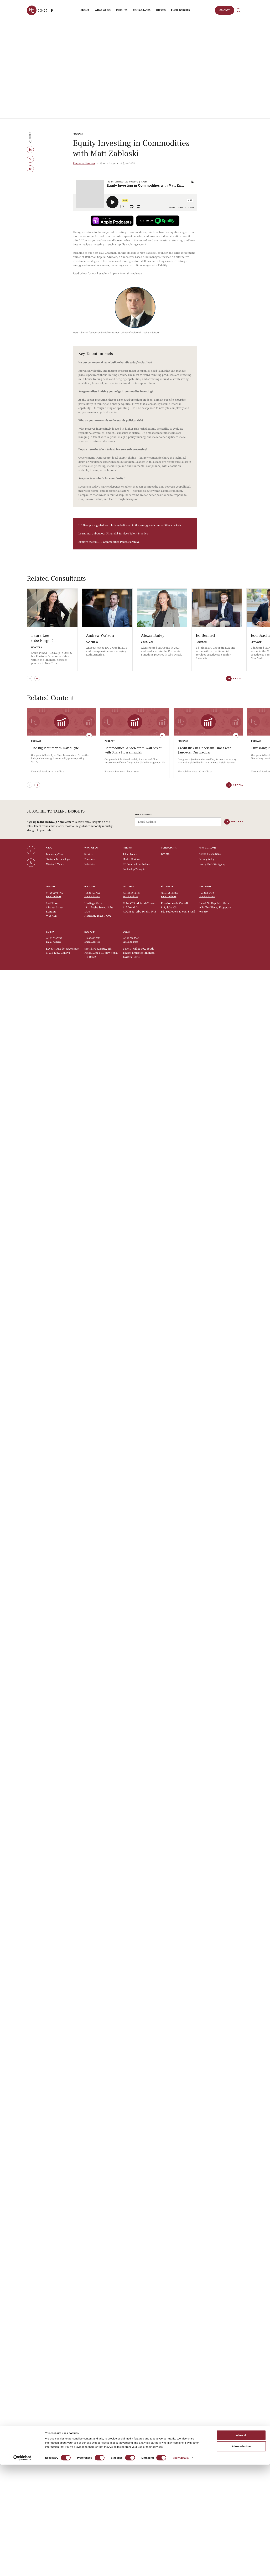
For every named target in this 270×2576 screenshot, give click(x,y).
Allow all (241, 2546)
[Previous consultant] (29, 678)
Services (88, 854)
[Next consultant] (37, 678)
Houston (89, 886)
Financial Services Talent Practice (127, 533)
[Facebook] (30, 168)
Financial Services (84, 163)
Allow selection (241, 2557)
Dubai (126, 932)
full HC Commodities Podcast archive (116, 542)
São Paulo (167, 886)
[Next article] (37, 785)
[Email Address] (178, 821)
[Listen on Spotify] (157, 220)
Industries (89, 864)
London (50, 886)
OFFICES (165, 854)
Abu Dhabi (128, 886)
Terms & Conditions (210, 854)
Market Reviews (131, 859)
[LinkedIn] (34, 850)
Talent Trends (130, 854)
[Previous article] (29, 785)
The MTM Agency (216, 864)
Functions (89, 859)
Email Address (143, 814)
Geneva (50, 932)
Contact (224, 11)
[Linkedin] (30, 149)
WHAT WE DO (91, 848)
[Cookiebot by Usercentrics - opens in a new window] (22, 2569)
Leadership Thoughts (134, 869)
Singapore (205, 886)
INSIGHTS (128, 848)
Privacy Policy (206, 859)
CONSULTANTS (169, 848)
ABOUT (50, 848)
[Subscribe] (233, 822)
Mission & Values (55, 864)
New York (89, 932)
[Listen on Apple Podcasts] (112, 220)
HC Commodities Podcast (136, 864)
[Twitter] (30, 159)
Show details (181, 2569)
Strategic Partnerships (58, 859)
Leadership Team (55, 854)
